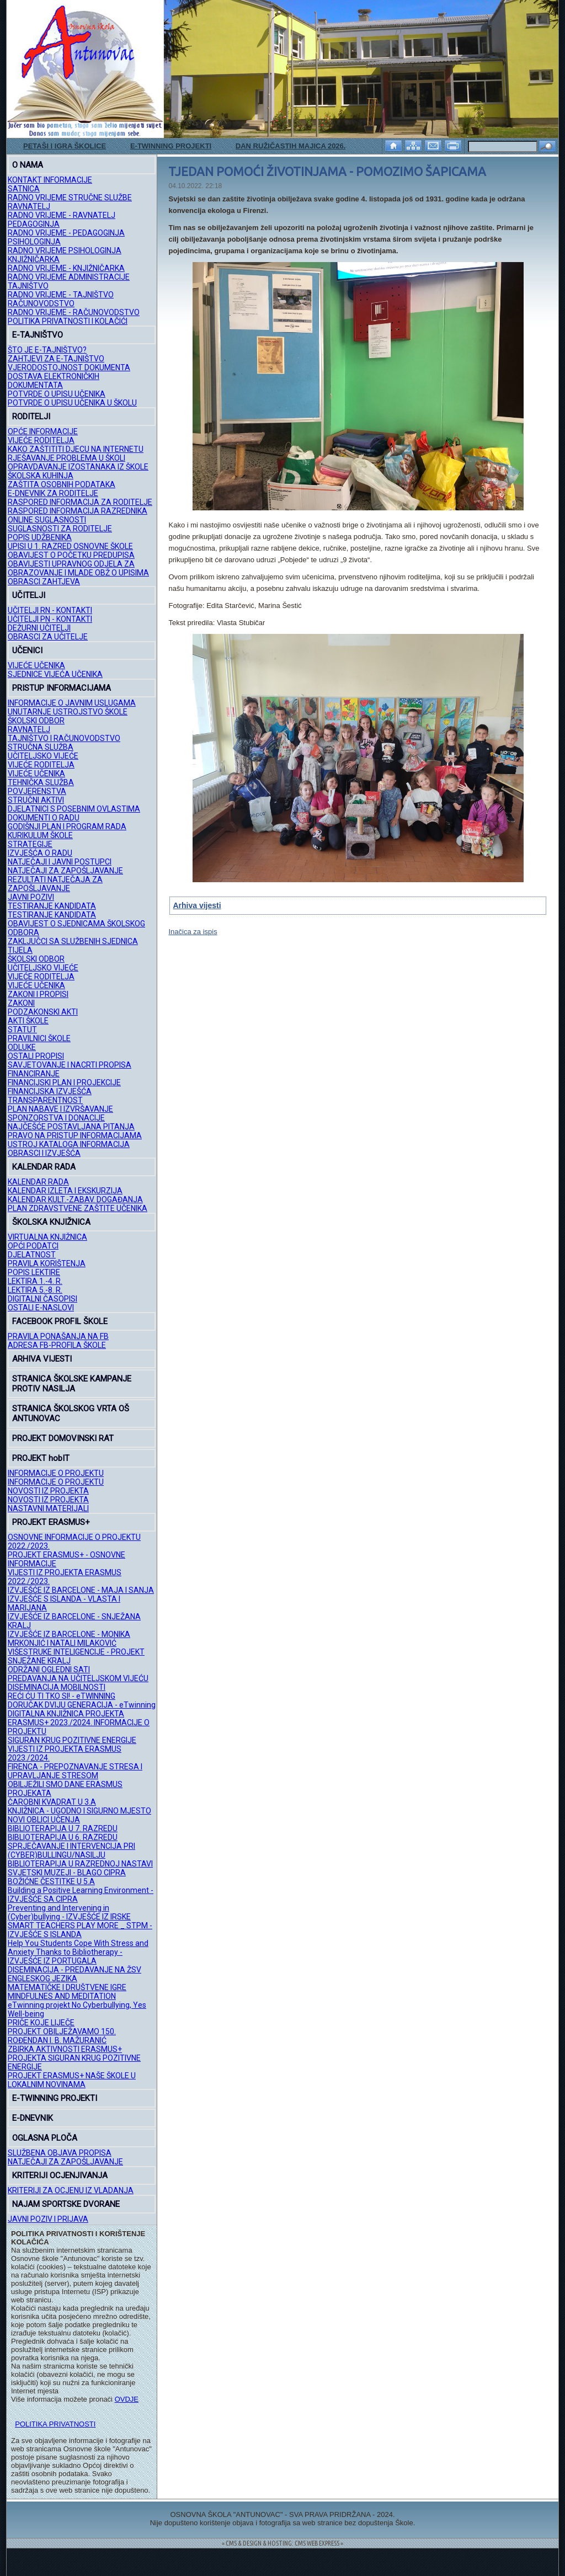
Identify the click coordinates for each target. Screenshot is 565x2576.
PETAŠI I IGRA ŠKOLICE (64, 146)
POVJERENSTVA (37, 791)
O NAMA (27, 165)
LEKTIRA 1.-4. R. (35, 1281)
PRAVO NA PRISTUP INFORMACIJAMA (75, 1135)
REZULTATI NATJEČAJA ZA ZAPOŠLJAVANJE (55, 884)
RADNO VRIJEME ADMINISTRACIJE (69, 277)
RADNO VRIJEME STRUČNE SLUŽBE (70, 197)
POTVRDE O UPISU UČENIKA (56, 394)
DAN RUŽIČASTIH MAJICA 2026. (291, 146)
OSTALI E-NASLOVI (41, 1307)
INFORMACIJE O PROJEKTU (56, 1473)
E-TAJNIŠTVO (37, 335)
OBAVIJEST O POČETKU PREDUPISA (71, 555)
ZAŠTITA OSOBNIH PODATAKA (61, 484)
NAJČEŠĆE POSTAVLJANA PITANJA (71, 1126)
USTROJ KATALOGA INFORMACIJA (69, 1144)
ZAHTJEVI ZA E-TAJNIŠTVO (56, 358)
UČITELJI (28, 595)
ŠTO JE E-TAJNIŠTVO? (47, 349)
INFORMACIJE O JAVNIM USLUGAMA (72, 702)
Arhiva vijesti (197, 905)
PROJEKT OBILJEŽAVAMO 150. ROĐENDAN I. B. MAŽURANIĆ (62, 2036)
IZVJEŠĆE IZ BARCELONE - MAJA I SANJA (81, 1590)
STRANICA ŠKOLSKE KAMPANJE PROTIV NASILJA (71, 1384)
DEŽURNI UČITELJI (39, 627)
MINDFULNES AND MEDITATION (62, 1996)
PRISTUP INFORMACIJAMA (61, 688)
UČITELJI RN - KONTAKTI (50, 610)
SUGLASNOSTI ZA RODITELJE (60, 528)
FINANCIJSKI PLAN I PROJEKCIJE (64, 1082)
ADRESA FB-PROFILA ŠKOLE (57, 1345)
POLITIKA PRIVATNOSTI (55, 2424)
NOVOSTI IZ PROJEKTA (48, 1490)
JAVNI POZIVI (31, 897)
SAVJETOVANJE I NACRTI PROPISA (69, 1064)
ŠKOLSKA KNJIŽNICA (51, 1222)
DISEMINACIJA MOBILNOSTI (56, 1687)
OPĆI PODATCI (33, 1245)
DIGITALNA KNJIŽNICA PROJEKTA (66, 1713)
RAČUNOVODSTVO (41, 303)
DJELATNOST (32, 1254)
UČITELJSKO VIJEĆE (43, 755)
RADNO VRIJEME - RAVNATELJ (61, 215)
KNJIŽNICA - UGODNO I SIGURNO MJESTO (79, 1810)
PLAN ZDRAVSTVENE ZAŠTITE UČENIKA (77, 1208)
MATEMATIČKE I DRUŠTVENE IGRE (67, 1987)
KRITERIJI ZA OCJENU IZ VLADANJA (71, 2190)
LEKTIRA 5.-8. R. (35, 1290)
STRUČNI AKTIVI (36, 800)
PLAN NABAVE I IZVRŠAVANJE (60, 1109)
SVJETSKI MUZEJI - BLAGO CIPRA (67, 1872)
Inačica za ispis (192, 931)
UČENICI (27, 650)
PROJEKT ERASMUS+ (51, 1522)
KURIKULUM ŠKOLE (40, 835)
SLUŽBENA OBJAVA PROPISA (59, 2152)
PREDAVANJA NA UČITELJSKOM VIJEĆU (78, 1678)
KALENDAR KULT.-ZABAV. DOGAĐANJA (75, 1199)
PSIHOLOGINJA (34, 241)
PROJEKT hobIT (41, 1458)
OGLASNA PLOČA (44, 2138)
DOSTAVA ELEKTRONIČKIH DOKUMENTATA (53, 381)
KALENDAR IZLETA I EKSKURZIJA (65, 1190)
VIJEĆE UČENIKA (36, 665)
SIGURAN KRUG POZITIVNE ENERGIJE (72, 1740)
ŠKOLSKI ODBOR (36, 720)
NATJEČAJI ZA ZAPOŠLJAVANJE (65, 870)
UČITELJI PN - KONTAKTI (50, 619)
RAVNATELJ (29, 206)
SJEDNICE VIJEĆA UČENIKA (55, 674)
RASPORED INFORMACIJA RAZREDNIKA (77, 510)
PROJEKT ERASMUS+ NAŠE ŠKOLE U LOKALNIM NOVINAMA (72, 2080)
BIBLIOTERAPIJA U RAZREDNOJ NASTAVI (80, 1863)
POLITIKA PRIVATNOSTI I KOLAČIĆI (67, 321)
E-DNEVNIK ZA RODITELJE (53, 493)
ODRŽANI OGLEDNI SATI (49, 1669)
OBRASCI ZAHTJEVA (44, 581)
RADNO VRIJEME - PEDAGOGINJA (66, 232)
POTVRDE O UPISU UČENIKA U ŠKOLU (72, 402)
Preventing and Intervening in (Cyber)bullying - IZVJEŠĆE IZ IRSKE (69, 1912)
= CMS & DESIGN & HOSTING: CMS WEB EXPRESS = (282, 2543)
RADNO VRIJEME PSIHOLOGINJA (64, 250)
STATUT (22, 1029)
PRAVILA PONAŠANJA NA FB (58, 1336)
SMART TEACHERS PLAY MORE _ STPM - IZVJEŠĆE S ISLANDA (80, 1930)
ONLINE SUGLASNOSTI (47, 519)
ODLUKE (22, 1047)
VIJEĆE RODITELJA (41, 440)
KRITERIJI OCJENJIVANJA (60, 2175)
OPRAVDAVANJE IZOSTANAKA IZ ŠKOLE (78, 466)
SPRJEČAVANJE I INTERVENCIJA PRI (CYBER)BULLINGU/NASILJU (71, 1850)
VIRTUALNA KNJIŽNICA (47, 1237)
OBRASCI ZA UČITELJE (48, 636)
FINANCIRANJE (34, 1073)
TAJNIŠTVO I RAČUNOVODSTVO (64, 738)
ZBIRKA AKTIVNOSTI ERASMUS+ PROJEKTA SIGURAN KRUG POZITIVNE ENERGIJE (74, 2058)
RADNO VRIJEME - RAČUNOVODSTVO (74, 312)
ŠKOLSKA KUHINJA (40, 475)
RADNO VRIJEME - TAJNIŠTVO (61, 294)
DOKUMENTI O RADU (43, 817)
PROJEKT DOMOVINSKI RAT (63, 1438)
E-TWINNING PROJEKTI (170, 146)
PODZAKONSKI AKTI (43, 1011)
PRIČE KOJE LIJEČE (41, 2022)
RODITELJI (31, 417)
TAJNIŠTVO (28, 285)
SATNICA (24, 188)
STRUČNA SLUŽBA (40, 747)
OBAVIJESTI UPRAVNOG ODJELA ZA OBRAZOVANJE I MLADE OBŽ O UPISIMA (78, 568)
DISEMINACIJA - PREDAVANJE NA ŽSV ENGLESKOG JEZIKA (74, 1974)
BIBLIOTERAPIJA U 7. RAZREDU (63, 1828)
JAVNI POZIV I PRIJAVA (48, 2219)
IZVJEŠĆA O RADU (40, 853)
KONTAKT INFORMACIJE (50, 179)
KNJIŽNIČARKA (34, 259)
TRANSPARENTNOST (45, 1100)
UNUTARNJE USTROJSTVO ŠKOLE (67, 711)
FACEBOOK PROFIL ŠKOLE (60, 1321)
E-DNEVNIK (32, 2118)
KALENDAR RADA (44, 1167)
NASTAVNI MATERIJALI (48, 1508)
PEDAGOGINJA (34, 224)
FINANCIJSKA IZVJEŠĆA (50, 1091)
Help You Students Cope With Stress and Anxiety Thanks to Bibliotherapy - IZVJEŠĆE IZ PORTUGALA (78, 1952)
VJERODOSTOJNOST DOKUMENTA (69, 367)
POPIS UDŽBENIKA (40, 537)
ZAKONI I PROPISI (38, 994)
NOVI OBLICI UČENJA (44, 1819)
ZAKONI (21, 1003)
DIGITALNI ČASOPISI (42, 1298)
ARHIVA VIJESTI (42, 1359)
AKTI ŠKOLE (28, 1020)
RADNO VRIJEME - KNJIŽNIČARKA (66, 268)
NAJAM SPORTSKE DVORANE (66, 2204)
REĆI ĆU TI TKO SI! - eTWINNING (61, 1696)
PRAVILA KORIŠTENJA (47, 1263)
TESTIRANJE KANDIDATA (52, 906)
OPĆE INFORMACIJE (43, 431)
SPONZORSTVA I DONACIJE (56, 1117)
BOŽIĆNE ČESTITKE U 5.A (51, 1881)
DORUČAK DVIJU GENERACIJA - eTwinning (82, 1704)
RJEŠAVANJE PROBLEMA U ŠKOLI (66, 458)
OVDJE (126, 2399)
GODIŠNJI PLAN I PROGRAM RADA (67, 826)
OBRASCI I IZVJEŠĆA (44, 1153)
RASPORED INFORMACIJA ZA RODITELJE (80, 502)
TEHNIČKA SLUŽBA (41, 782)
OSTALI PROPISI (36, 1056)
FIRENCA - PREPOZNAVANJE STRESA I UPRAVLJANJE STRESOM (75, 1771)
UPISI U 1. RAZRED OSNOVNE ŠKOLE (70, 546)
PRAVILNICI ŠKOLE (39, 1038)
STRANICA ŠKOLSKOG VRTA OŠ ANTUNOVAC (70, 1413)
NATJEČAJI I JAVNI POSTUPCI (59, 861)
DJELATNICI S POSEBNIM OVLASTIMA (74, 808)
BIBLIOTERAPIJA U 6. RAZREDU (63, 1837)
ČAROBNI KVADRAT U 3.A (52, 1802)
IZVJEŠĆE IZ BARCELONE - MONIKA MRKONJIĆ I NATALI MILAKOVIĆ (69, 1638)
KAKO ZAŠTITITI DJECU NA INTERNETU (75, 449)
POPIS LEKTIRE (34, 1272)
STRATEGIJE (30, 844)
